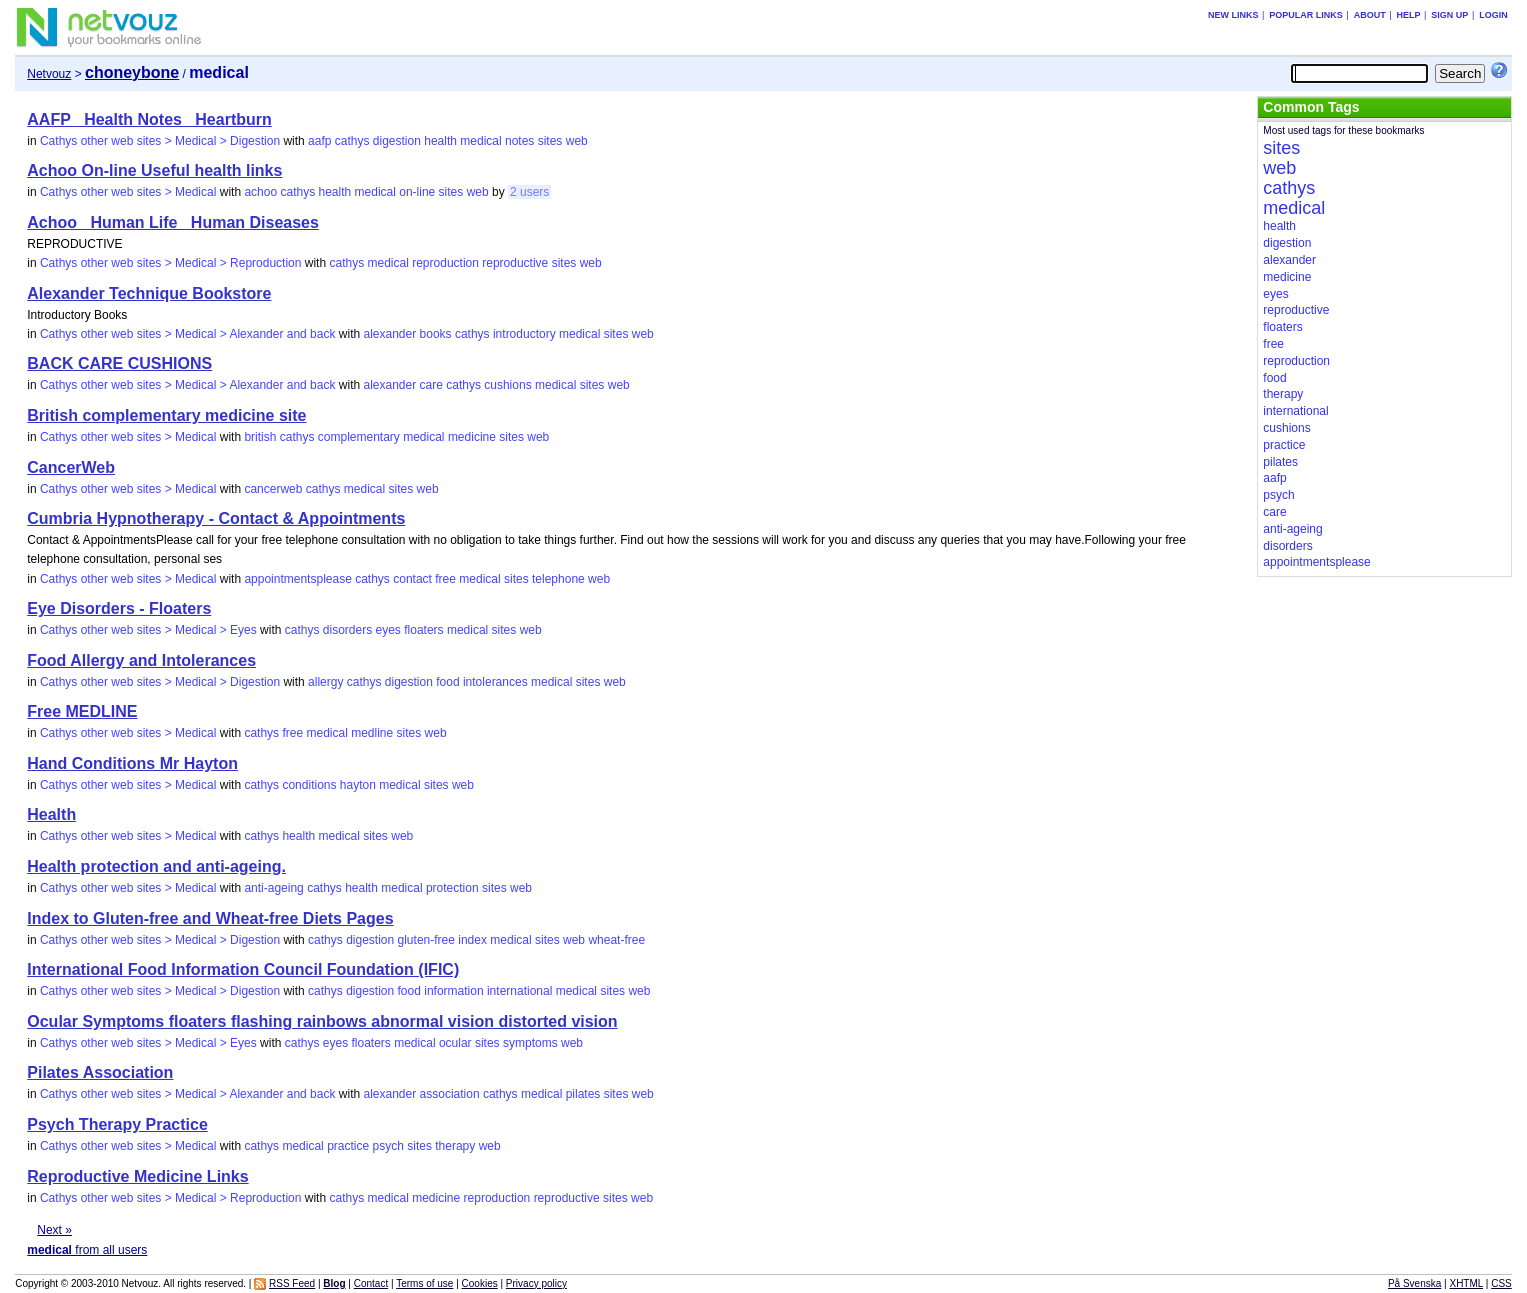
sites (550, 141)
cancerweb (273, 489)
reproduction (445, 263)
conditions (309, 785)
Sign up (1449, 15)
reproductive (515, 263)
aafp (319, 141)
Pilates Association (100, 1072)
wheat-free (616, 940)
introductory (524, 334)
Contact (371, 1283)
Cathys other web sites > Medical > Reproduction (170, 263)
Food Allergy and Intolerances (141, 660)
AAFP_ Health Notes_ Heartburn (149, 119)
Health (51, 814)
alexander (389, 334)
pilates (583, 1094)
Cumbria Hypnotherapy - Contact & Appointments (216, 518)
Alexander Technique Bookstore (149, 293)
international (519, 991)
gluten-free (426, 940)
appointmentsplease (297, 579)
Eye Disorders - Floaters (119, 608)
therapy (455, 1146)
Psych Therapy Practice (117, 1124)
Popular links (1306, 15)
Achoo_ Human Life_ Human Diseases (173, 222)
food (447, 682)
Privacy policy (536, 1283)
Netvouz (49, 74)
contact (412, 579)
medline (372, 733)
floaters (423, 630)
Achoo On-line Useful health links (154, 170)
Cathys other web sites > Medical (128, 192)
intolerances (495, 682)
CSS (1501, 1283)
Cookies (480, 1283)
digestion (397, 141)
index (472, 940)
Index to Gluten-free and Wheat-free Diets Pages (210, 918)
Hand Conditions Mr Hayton (132, 763)
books (436, 334)
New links (1233, 15)
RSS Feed (292, 1283)
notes (519, 141)
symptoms (530, 1043)
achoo (260, 192)
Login (1493, 15)
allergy (325, 682)
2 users (529, 192)
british (260, 437)
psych (388, 1146)
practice (348, 1146)
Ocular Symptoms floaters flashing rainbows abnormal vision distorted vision (322, 1021)
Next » (54, 1230)
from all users (87, 1250)
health (440, 141)
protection (452, 888)
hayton (358, 785)
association (450, 1094)
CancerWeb (71, 467)
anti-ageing (273, 888)
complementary (359, 437)
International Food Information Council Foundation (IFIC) (243, 969)
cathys (352, 141)
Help (1409, 15)
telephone (558, 579)
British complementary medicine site (166, 415)
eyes (388, 630)
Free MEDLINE (82, 711)
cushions (507, 385)
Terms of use (424, 1283)
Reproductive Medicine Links (137, 1176)
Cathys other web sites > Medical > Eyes (148, 630)
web (577, 141)
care (431, 385)
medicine (472, 437)
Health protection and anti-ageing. (156, 866)
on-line (417, 192)
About (1370, 15)
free (445, 579)
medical (480, 141)
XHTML (1466, 1283)
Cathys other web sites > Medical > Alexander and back (188, 334)
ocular (455, 1043)
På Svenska (1414, 1283)
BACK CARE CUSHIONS (119, 363)
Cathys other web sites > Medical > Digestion (160, 141)
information (453, 991)
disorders (347, 630)
